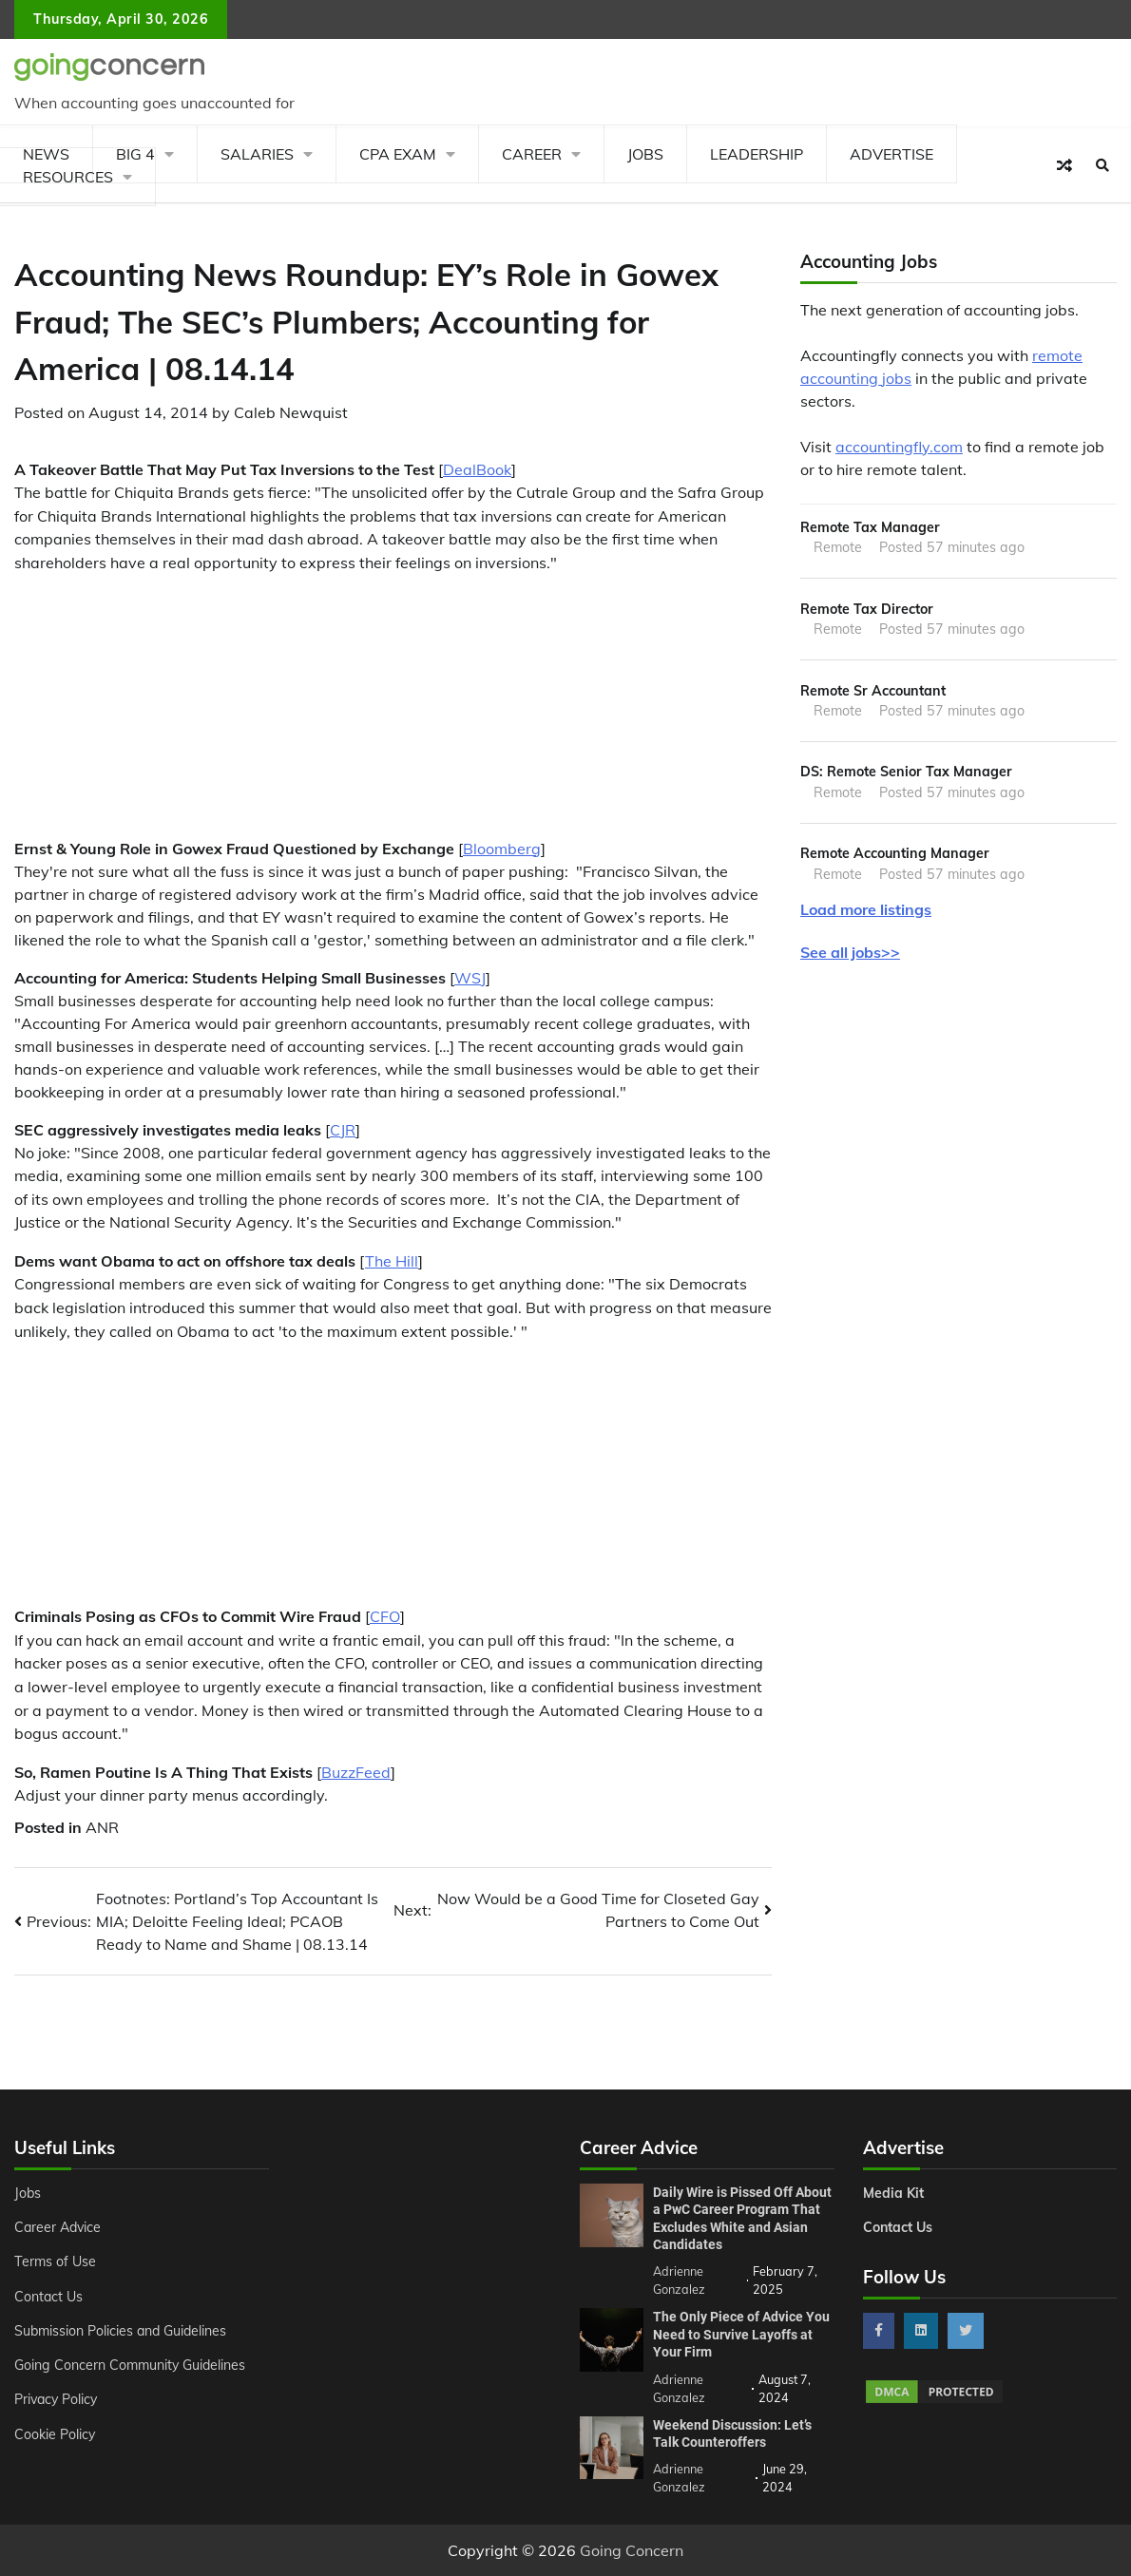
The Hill (391, 1260)
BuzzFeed (356, 1772)
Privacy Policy (57, 2399)
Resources (68, 176)
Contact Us (49, 2296)
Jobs (645, 153)
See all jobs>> (850, 952)
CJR (342, 1129)
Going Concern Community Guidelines (130, 2365)
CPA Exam (397, 153)
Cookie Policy (55, 2434)
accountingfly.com (899, 446)
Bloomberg (502, 848)
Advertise (891, 153)
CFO (385, 1616)
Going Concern (631, 2550)
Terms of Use (55, 2261)
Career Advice (59, 2227)
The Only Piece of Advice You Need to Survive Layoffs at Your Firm (741, 2334)
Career (532, 153)
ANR (102, 1827)
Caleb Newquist (291, 412)
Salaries (257, 153)
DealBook (477, 469)
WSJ (470, 977)
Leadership (756, 153)
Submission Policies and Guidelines (122, 2330)
